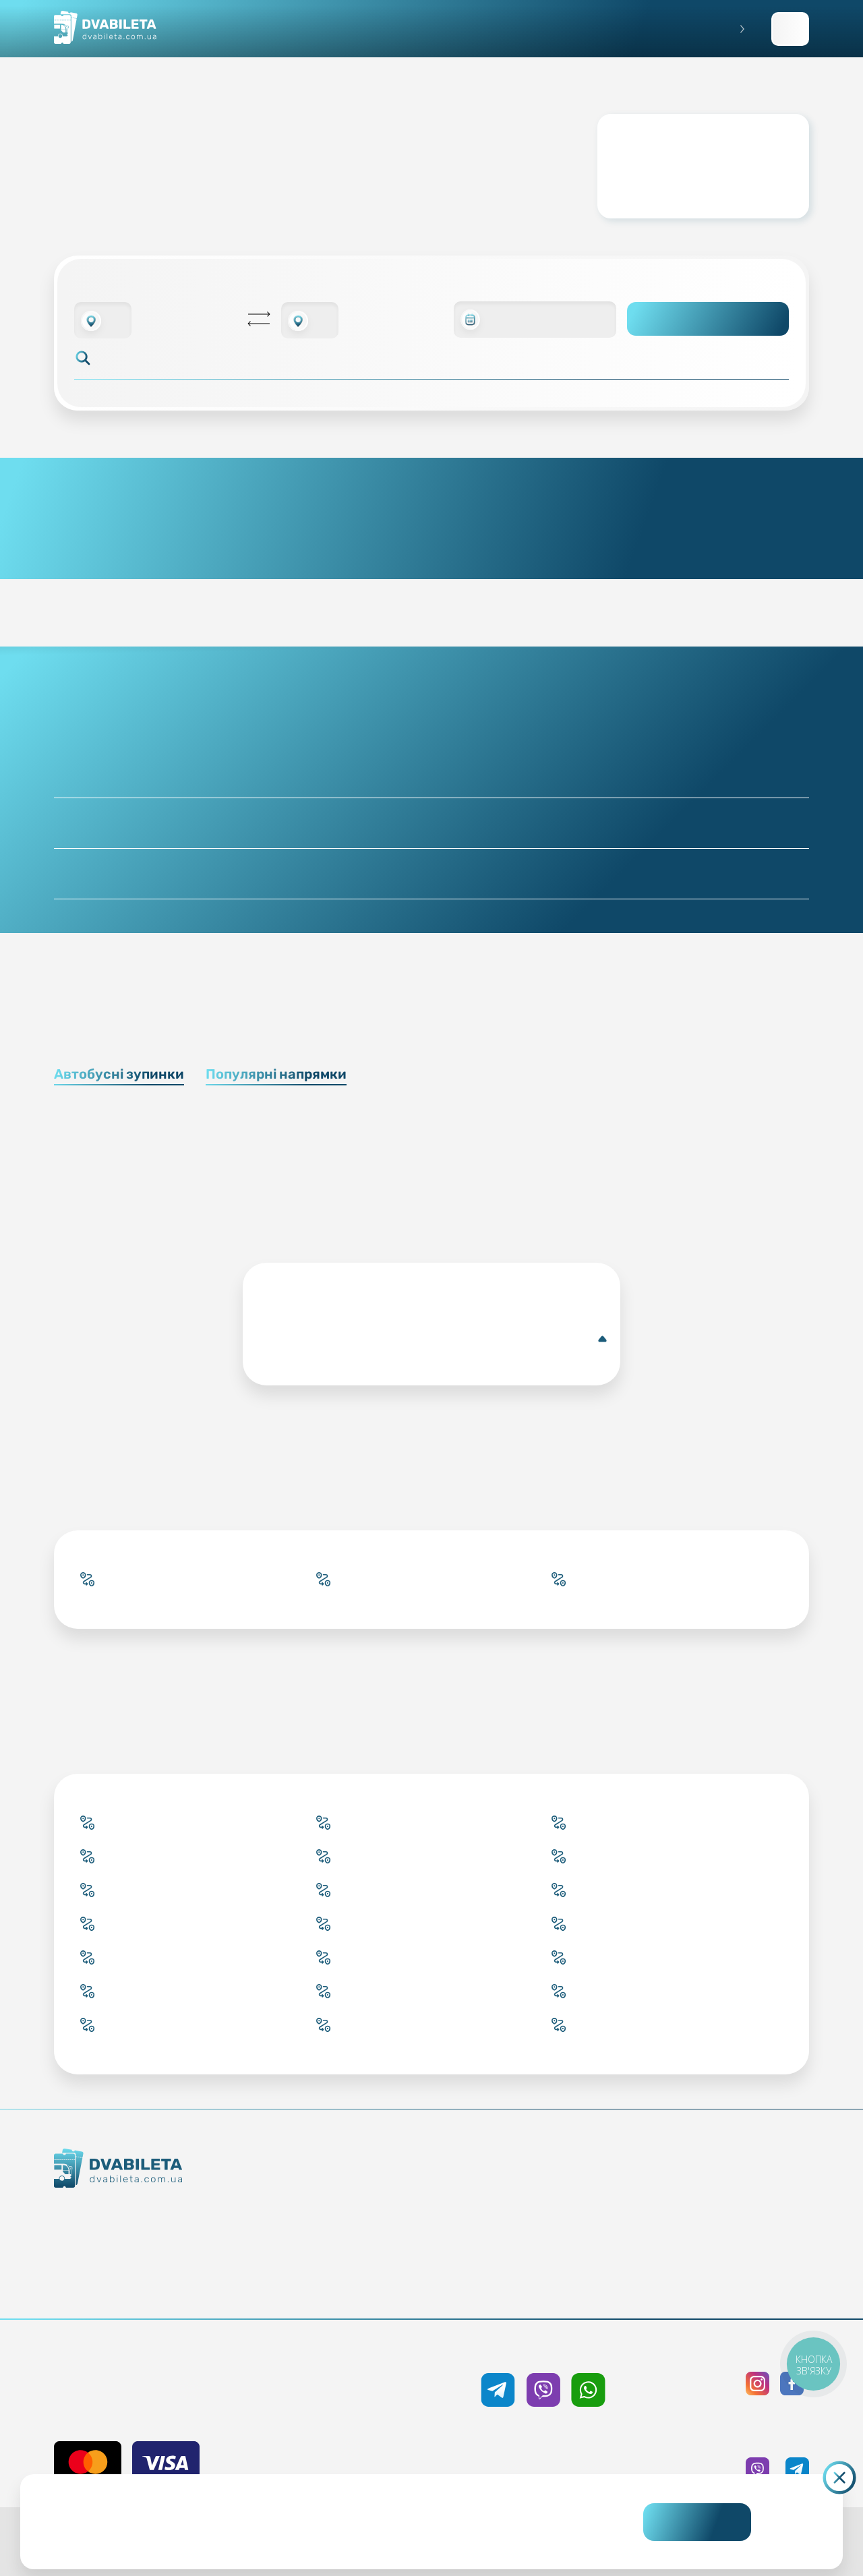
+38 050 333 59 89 (543, 2350)
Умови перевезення (548, 2212)
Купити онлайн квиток (368, 2187)
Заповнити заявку (790, 29)
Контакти (161, 2237)
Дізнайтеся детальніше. (338, 2532)
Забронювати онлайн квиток (368, 2212)
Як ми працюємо (161, 2213)
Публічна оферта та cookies (728, 2187)
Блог (548, 2187)
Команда (161, 2262)
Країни (368, 2260)
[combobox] (102, 320)
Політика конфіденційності (728, 2212)
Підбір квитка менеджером (368, 2236)
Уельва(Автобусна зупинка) (434, 1339)
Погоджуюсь (697, 2522)
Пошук (708, 319)
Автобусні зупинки (119, 1074)
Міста (368, 2285)
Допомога (548, 2236)
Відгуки (548, 2260)
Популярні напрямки (276, 1074)
